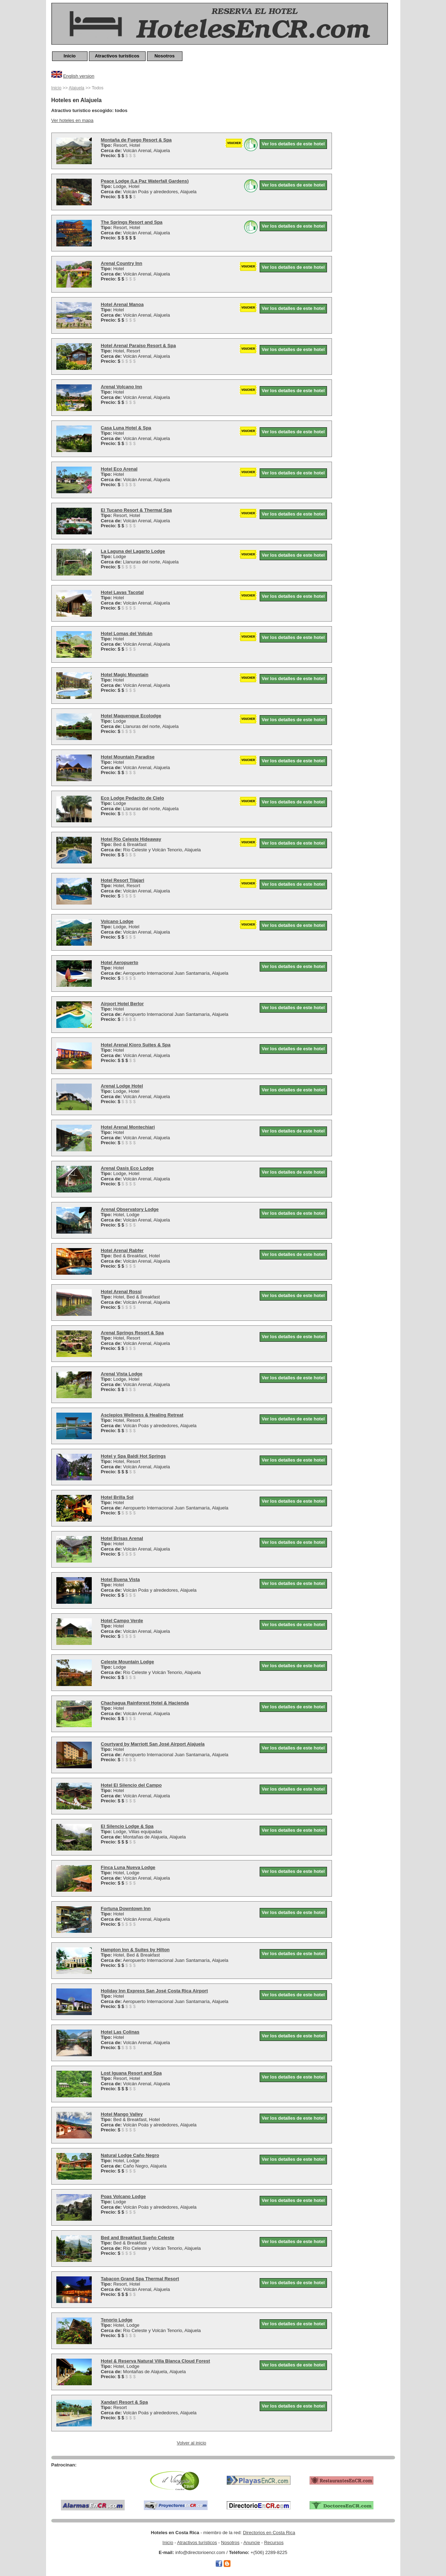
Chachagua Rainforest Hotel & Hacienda (145, 1703)
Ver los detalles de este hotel (293, 143)
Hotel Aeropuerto (120, 962)
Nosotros (164, 56)
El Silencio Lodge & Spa (127, 1826)
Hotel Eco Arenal (119, 469)
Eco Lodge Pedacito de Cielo (132, 798)
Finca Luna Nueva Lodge (128, 1867)
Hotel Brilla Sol (117, 1497)
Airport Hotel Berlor (122, 1003)
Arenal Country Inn (121, 263)
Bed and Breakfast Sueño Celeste (137, 2237)
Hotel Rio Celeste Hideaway (131, 839)
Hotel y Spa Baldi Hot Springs (133, 1456)
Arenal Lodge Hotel (122, 1086)
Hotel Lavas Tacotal (122, 592)
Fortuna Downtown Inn (126, 1908)
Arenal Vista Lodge (122, 1373)
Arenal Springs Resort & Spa (132, 1332)
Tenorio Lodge (116, 2319)
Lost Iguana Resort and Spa (131, 2073)
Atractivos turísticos (117, 56)
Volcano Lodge (117, 921)
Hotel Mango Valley (122, 2114)
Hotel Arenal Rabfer (122, 1250)
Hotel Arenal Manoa (122, 304)
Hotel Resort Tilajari (123, 880)
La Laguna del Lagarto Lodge (133, 551)
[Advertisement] (366, 190)
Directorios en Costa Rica (269, 2532)
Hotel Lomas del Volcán (127, 633)
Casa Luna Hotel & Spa (126, 427)
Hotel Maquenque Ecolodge (131, 715)
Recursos (273, 2542)
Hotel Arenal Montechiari (128, 1127)
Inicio (70, 56)
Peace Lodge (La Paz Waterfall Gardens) (145, 181)
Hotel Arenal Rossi (121, 1291)
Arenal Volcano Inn (121, 386)
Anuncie (251, 2542)
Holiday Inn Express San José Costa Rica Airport (154, 1990)
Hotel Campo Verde (122, 1620)
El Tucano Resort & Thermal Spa (136, 510)
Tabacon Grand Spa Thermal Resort (140, 2278)
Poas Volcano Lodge (123, 2196)
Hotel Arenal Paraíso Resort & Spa (138, 345)
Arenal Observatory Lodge (130, 1209)
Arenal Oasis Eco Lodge (127, 1168)
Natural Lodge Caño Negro (130, 2155)
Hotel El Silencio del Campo (131, 1785)
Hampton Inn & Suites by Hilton (135, 1949)
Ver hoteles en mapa (72, 120)
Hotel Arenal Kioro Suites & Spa (136, 1044)
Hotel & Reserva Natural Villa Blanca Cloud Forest (155, 2361)
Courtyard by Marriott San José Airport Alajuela (153, 1744)
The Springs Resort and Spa (132, 222)
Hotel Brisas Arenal (122, 1538)
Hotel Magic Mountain (124, 674)
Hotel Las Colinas (120, 2032)
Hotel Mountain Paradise (128, 757)
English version (78, 76)
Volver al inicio (191, 2443)
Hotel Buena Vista (120, 1579)
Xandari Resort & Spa (124, 2402)
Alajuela (76, 87)
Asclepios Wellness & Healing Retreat (142, 1415)
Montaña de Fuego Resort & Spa (136, 140)
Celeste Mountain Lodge (127, 1661)
